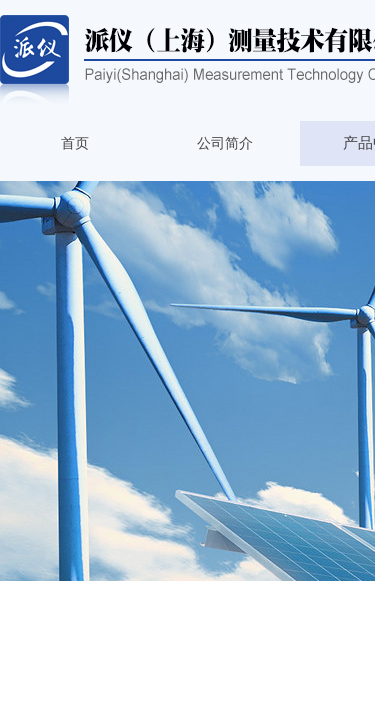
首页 (75, 143)
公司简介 (225, 143)
